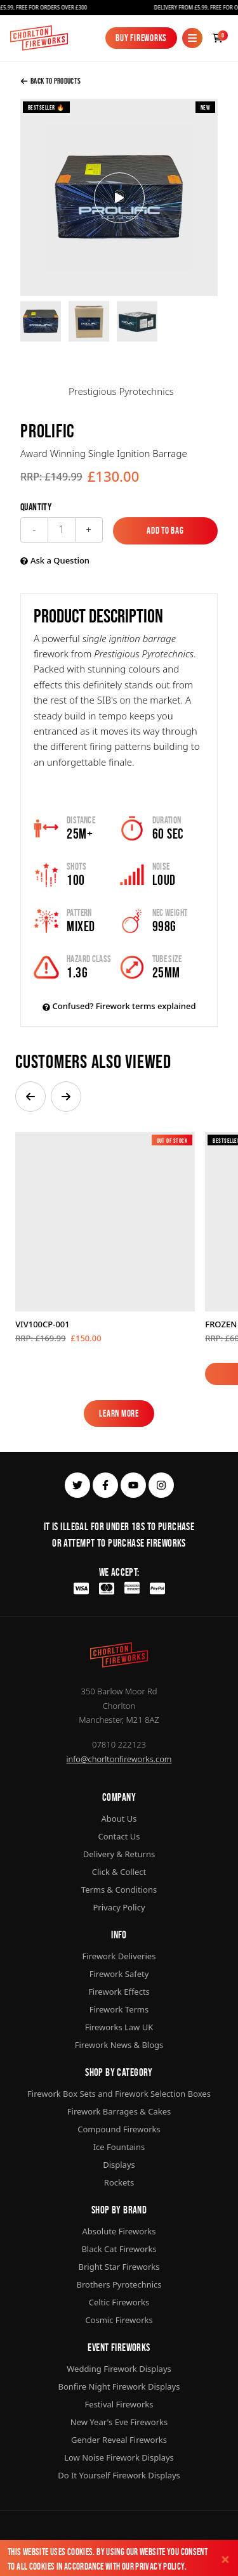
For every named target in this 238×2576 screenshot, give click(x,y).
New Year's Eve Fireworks (119, 2422)
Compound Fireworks (118, 2129)
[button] (30, 1096)
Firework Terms (119, 2009)
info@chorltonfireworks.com (119, 1759)
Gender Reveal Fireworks (119, 2439)
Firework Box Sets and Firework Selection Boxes (119, 2093)
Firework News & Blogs (119, 2045)
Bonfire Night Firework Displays (119, 2386)
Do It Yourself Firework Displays (119, 2475)
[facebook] (105, 1485)
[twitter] (77, 1485)
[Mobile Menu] (192, 38)
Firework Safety (119, 1974)
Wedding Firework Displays (119, 2368)
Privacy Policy (159, 2566)
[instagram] (161, 1485)
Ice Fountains (119, 2147)
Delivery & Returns (119, 1854)
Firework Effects (119, 1991)
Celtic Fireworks (119, 2302)
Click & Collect (119, 1871)
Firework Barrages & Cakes (119, 2111)
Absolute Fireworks (118, 2231)
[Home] (39, 38)
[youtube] (133, 1485)
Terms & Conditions (119, 1889)
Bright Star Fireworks (118, 2266)
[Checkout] (218, 38)
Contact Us (119, 1836)
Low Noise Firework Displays (119, 2457)
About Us (118, 1818)
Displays (119, 2164)
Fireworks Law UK (119, 2027)
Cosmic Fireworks (118, 2320)
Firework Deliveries (119, 1956)
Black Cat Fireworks (118, 2249)
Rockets (119, 2182)
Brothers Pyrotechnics (118, 2284)
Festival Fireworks (119, 2404)
